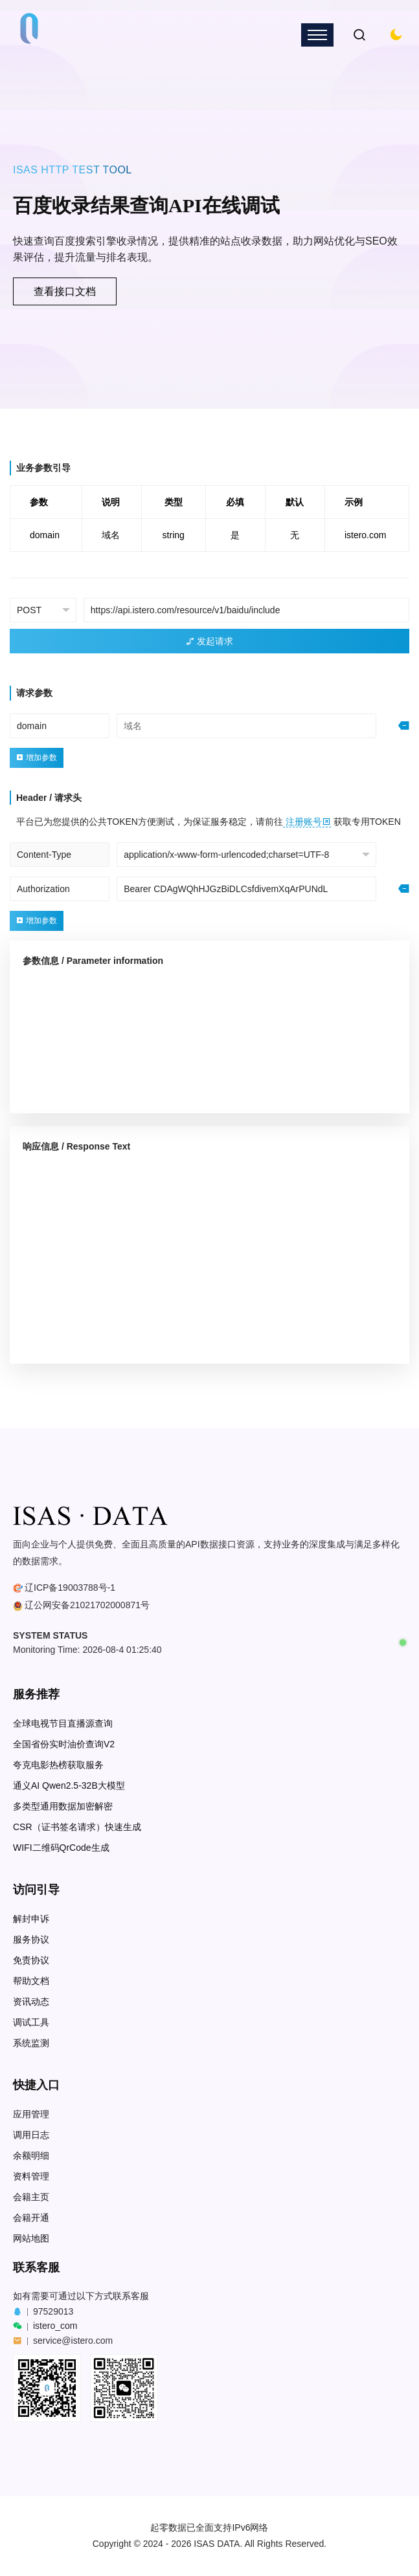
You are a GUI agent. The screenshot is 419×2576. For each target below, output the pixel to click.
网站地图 (31, 2238)
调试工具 (31, 2022)
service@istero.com (73, 2340)
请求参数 (34, 693)
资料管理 (31, 2176)
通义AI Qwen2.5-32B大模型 (69, 1786)
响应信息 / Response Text (76, 1146)
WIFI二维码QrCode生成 (61, 1848)
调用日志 (31, 2135)
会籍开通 (31, 2218)
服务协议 (31, 1940)
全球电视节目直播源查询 (63, 1724)
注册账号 (307, 821)
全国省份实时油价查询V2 (64, 1744)
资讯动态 (31, 2002)
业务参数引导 (43, 468)
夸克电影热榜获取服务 (58, 1765)
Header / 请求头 (49, 797)
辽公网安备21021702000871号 (87, 1605)
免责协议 (31, 1960)
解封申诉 (31, 1919)
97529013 (53, 2311)
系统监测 (31, 2043)
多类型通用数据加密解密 (63, 1806)
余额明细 (31, 2156)
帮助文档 (31, 1981)
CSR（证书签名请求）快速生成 (77, 1827)
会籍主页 (31, 2197)
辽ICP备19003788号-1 (70, 1587)
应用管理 (31, 2114)
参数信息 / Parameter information (93, 960)
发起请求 (210, 641)
